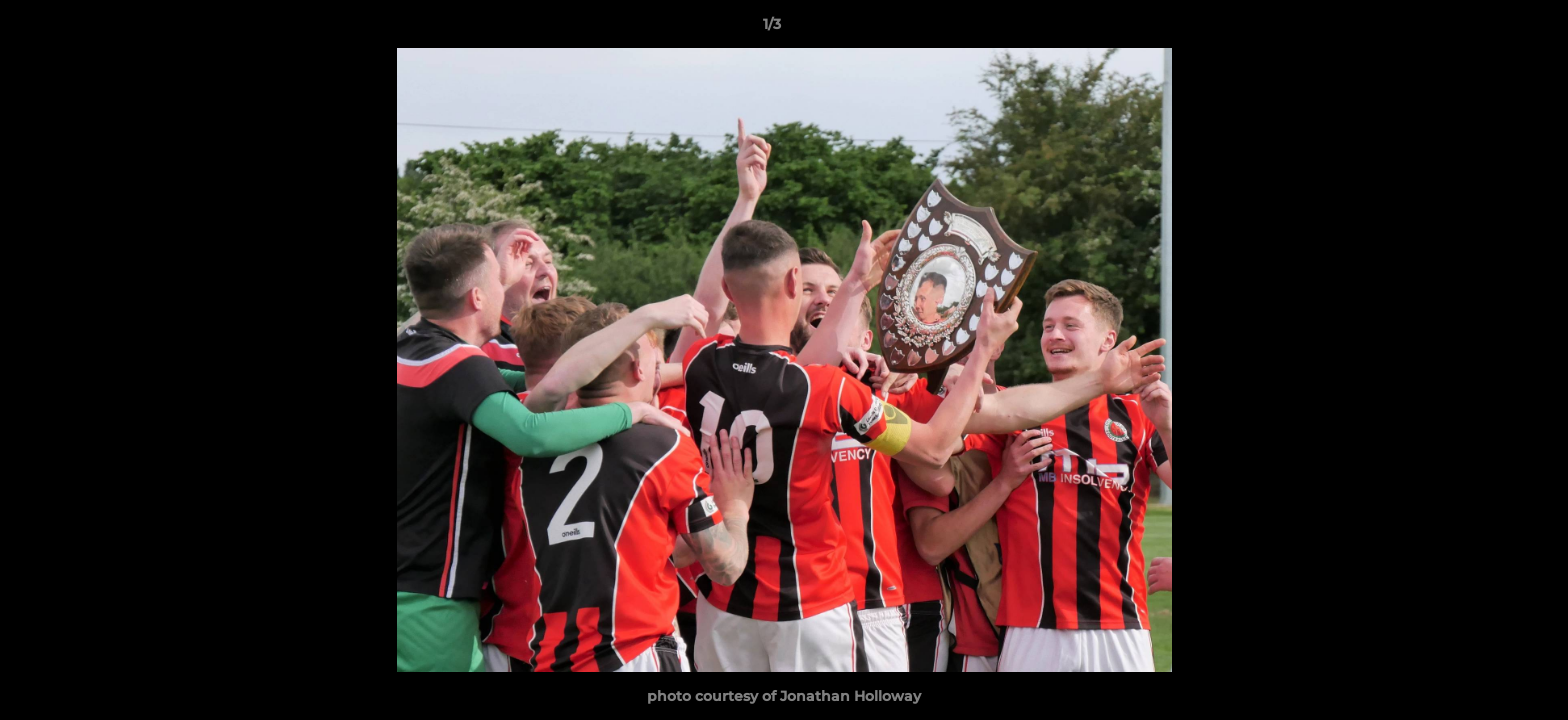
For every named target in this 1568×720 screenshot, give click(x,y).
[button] (1484, 29)
